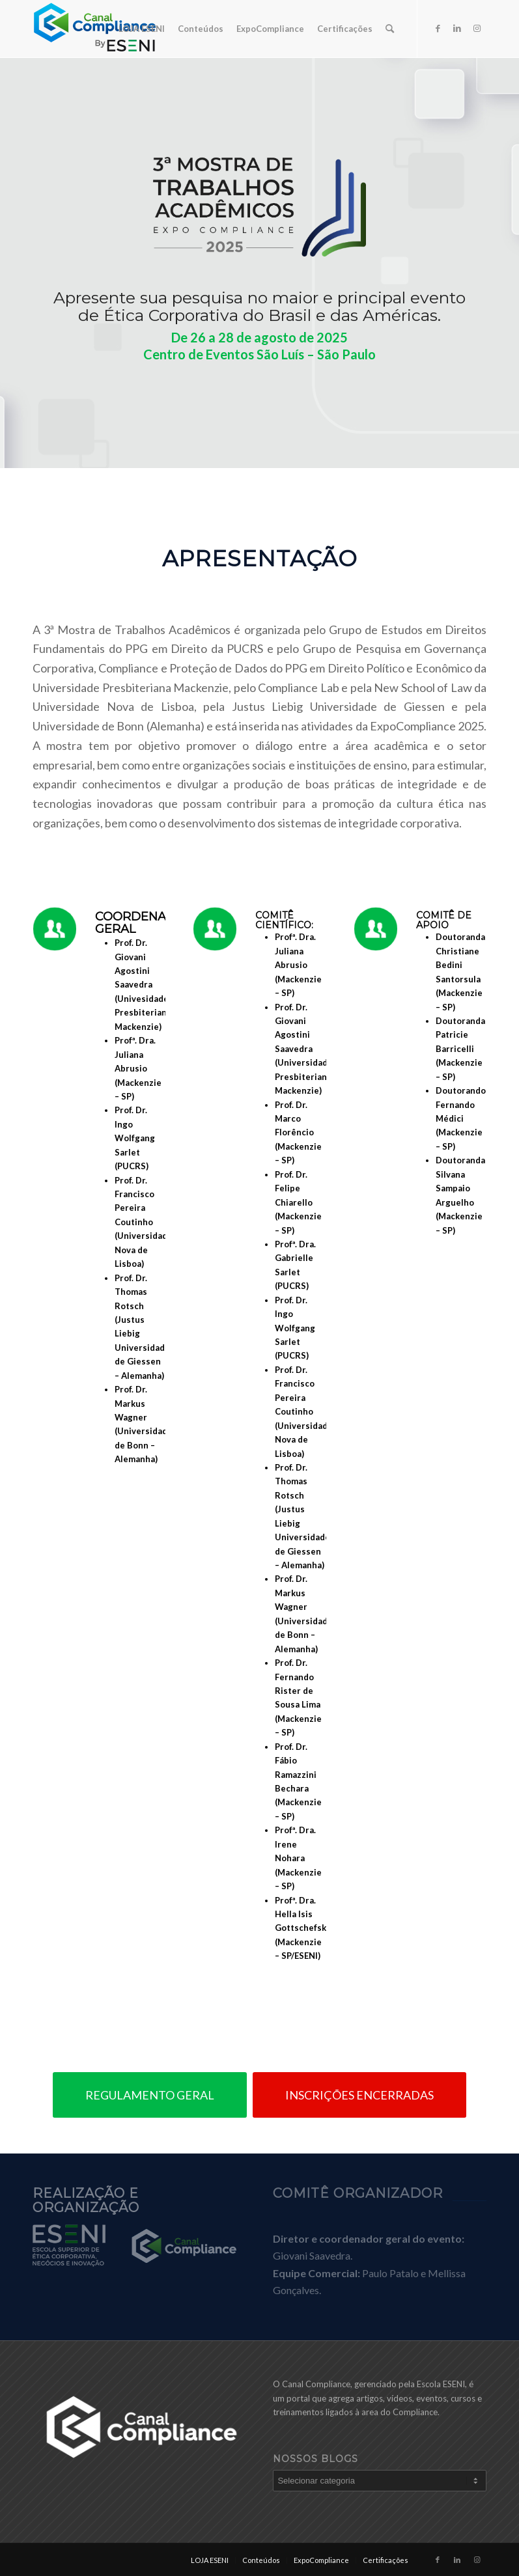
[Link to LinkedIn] (457, 28)
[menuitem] (141, 28)
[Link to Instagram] (476, 28)
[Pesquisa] (389, 28)
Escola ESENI (441, 2384)
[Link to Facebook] (437, 28)
